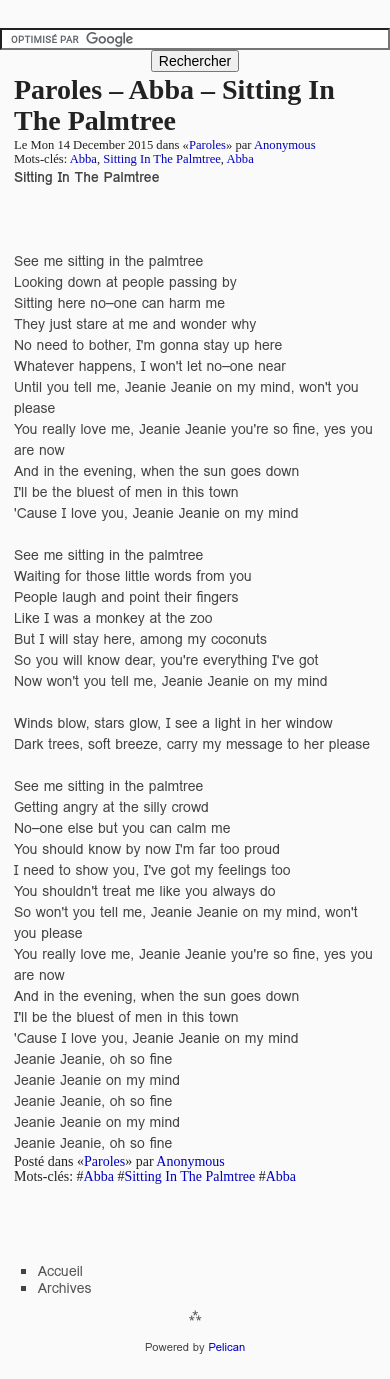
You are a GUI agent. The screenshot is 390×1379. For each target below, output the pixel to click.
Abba (83, 159)
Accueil (60, 1271)
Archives (65, 1288)
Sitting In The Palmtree (162, 159)
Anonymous (285, 145)
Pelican (226, 1347)
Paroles (207, 145)
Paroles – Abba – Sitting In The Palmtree (174, 105)
